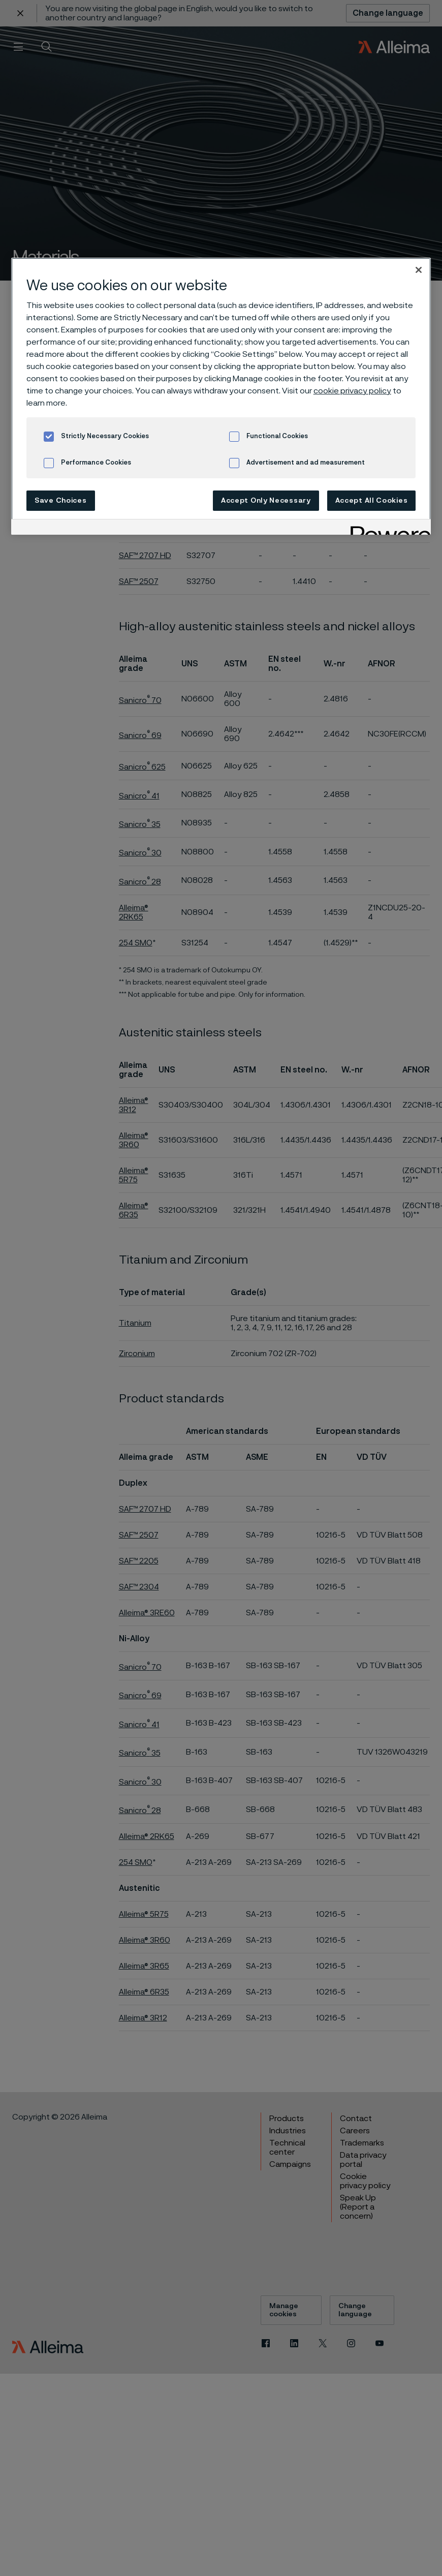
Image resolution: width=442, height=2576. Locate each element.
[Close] (418, 270)
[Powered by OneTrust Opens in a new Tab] (387, 528)
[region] (221, 396)
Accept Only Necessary (266, 500)
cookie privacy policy (352, 391)
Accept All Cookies (371, 500)
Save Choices (60, 500)
